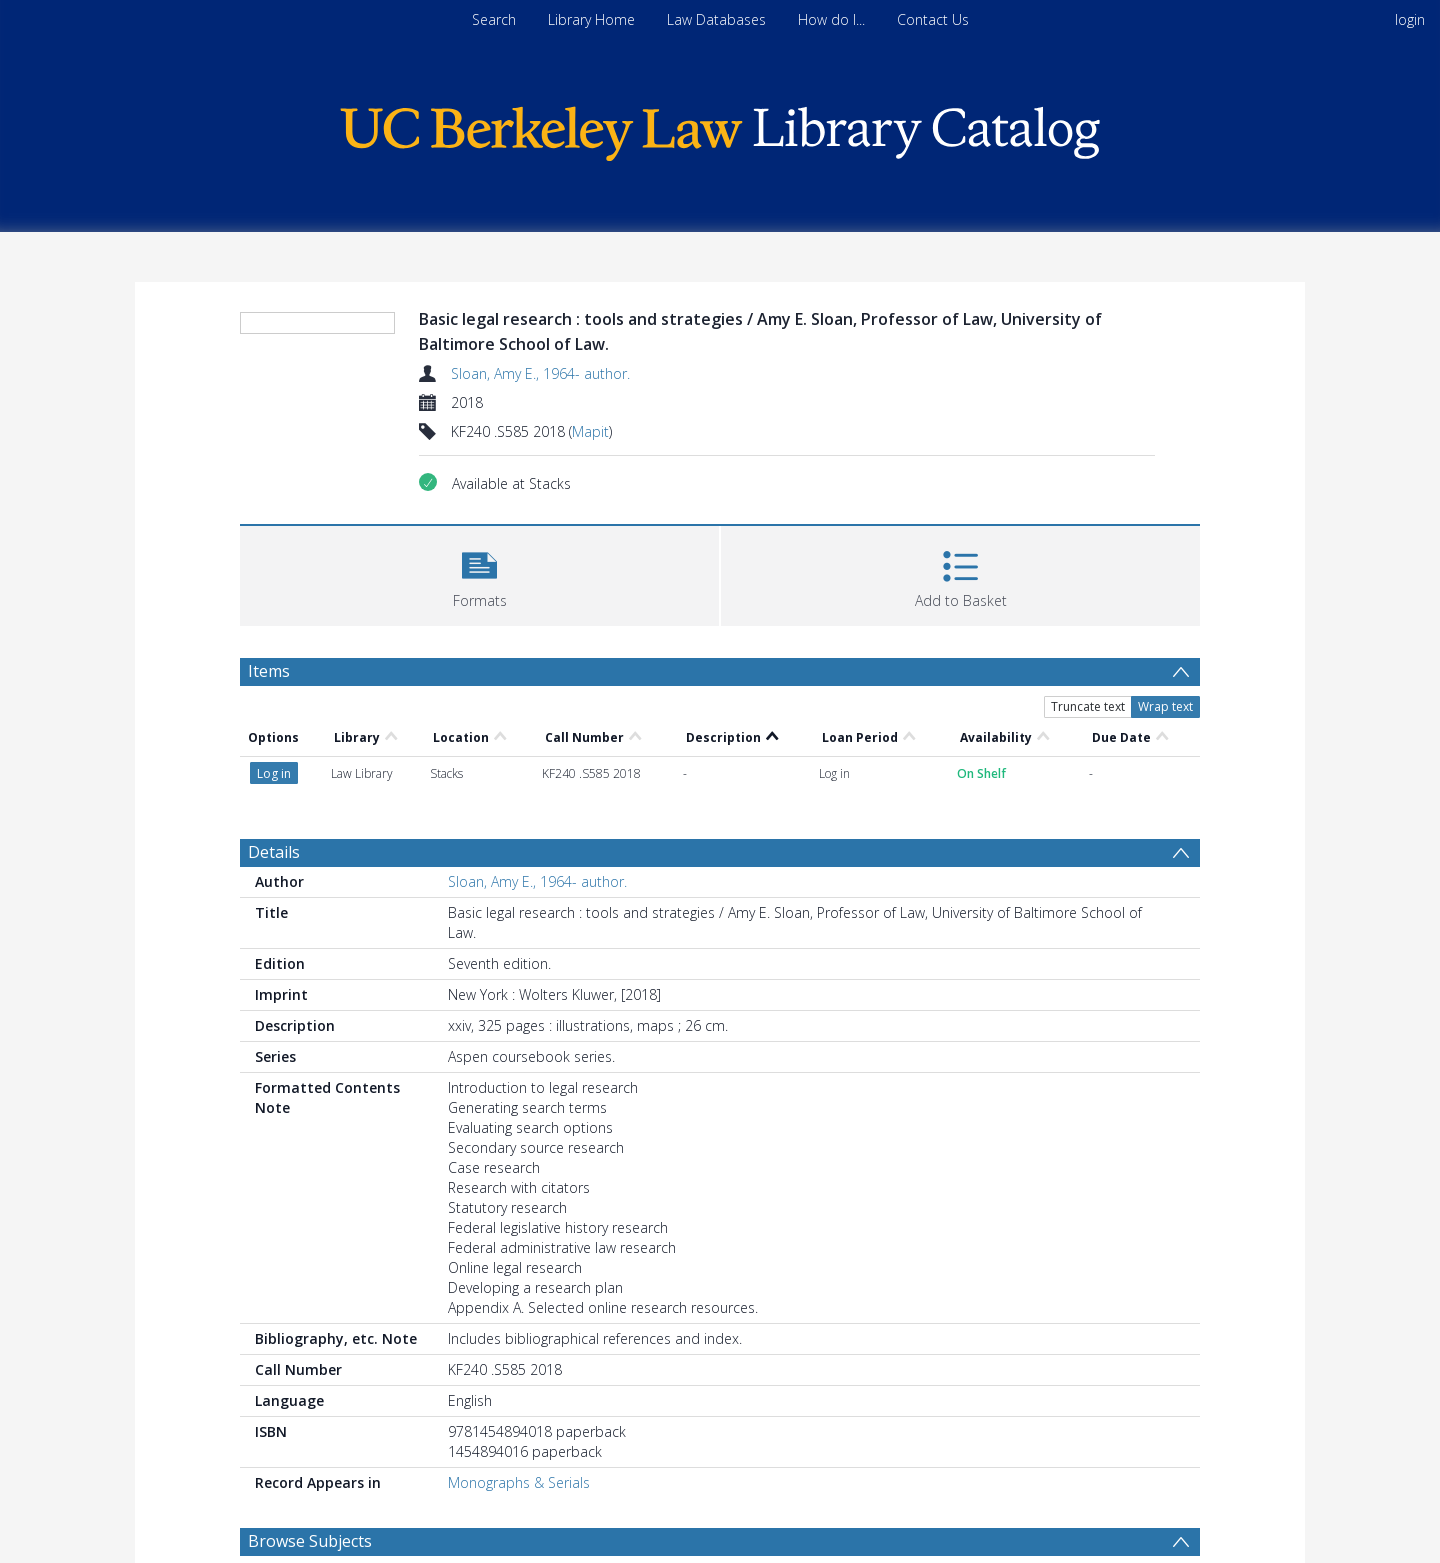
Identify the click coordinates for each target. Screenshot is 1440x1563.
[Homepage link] (720, 128)
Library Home (591, 19)
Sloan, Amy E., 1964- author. (540, 373)
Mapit (590, 431)
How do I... (831, 19)
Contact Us (933, 19)
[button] (479, 573)
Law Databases (716, 19)
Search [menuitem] (494, 19)
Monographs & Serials (519, 1482)
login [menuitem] (1410, 19)
